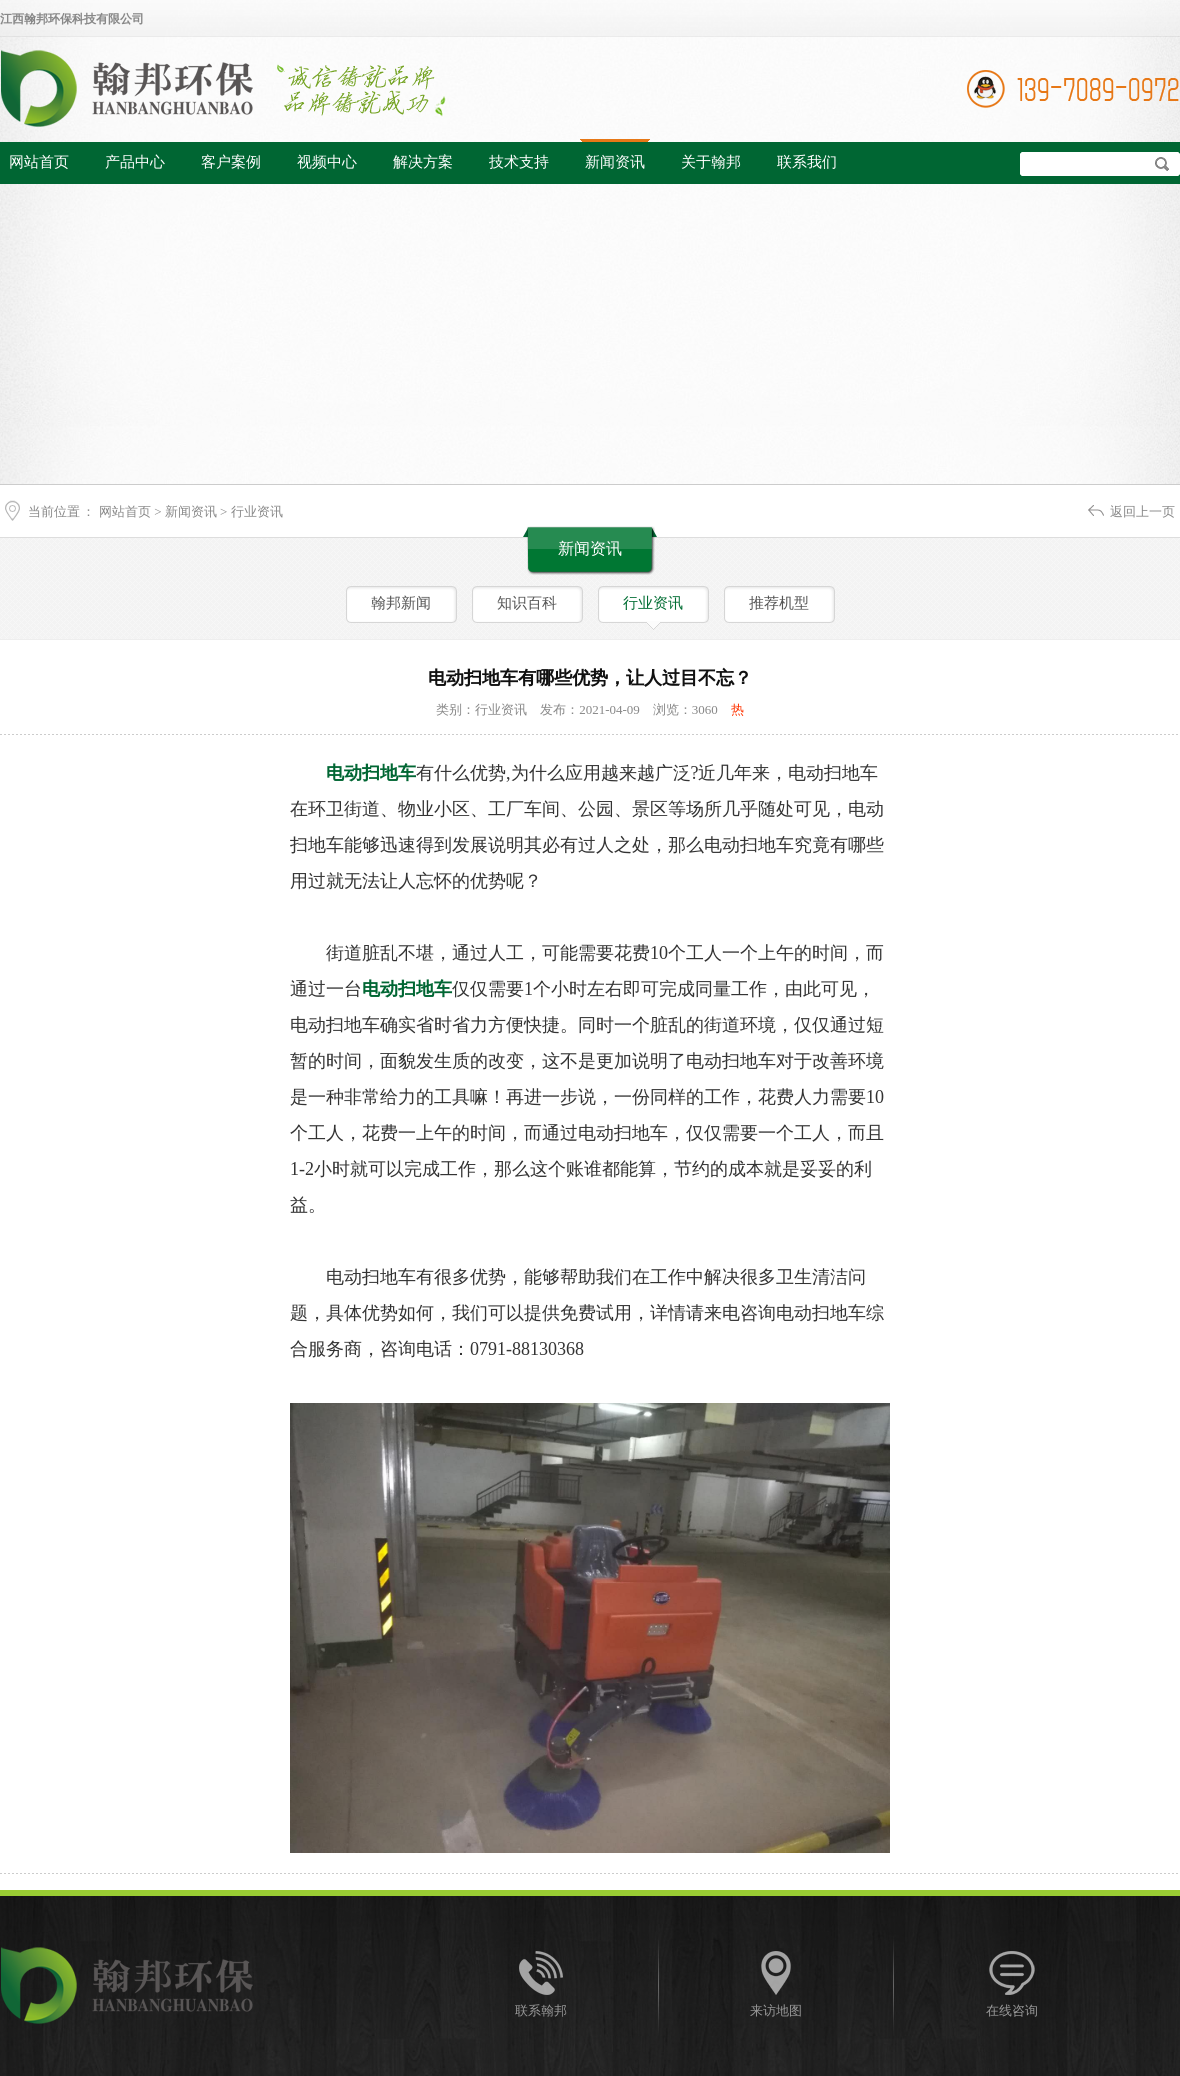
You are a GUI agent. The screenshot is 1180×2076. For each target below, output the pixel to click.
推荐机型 (779, 603)
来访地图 (776, 2010)
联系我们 (807, 162)
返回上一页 (1142, 511)
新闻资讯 (615, 162)
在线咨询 (1012, 2010)
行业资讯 (257, 511)
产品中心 (135, 162)
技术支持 (519, 162)
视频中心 (327, 162)
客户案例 (231, 162)
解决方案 (423, 162)
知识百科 (527, 603)
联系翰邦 (541, 2010)
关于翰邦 (711, 162)
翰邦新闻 (401, 603)
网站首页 (39, 162)
